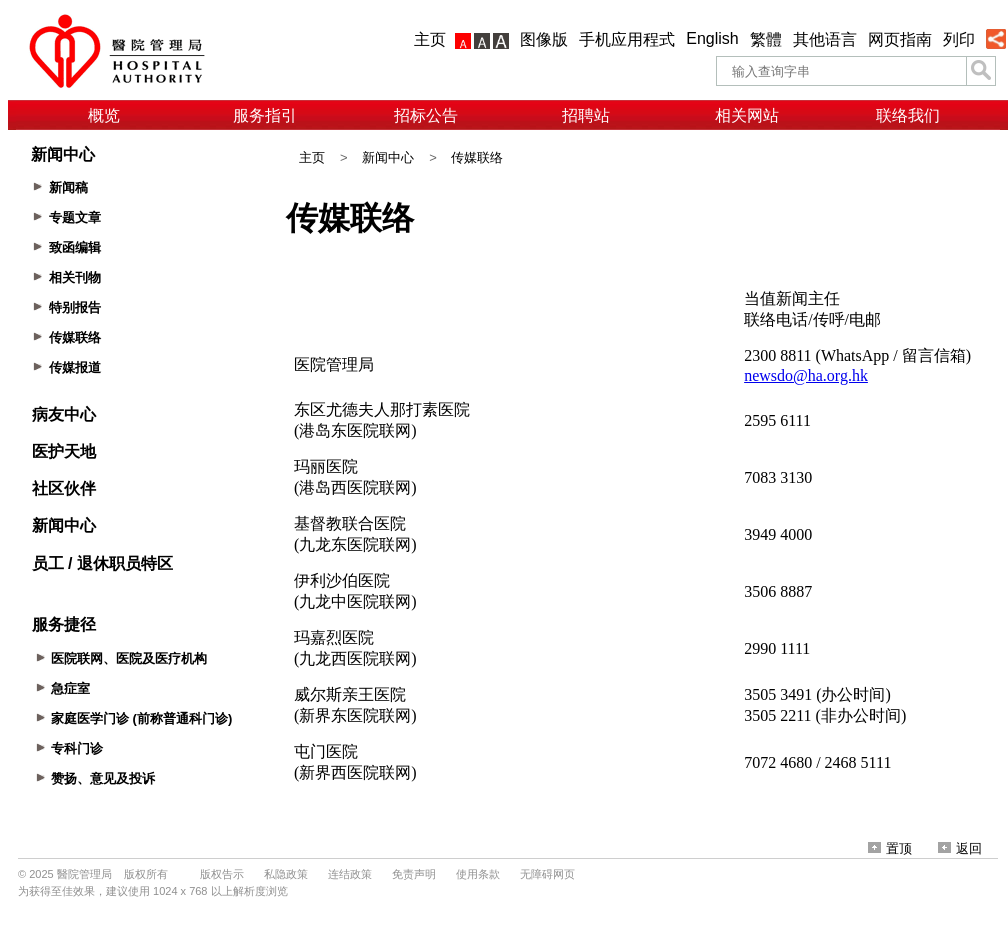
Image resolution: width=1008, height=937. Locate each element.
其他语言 (825, 39)
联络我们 (908, 115)
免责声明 (414, 874)
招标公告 (426, 115)
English (712, 38)
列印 (959, 39)
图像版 (544, 39)
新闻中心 (388, 157)
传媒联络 (477, 157)
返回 (960, 848)
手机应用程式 (627, 39)
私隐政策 (286, 874)
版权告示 (222, 874)
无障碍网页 (547, 874)
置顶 (890, 848)
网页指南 (900, 39)
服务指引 (265, 115)
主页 (430, 39)
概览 (104, 115)
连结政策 (350, 874)
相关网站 (747, 115)
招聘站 (586, 115)
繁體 (766, 39)
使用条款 (478, 874)
